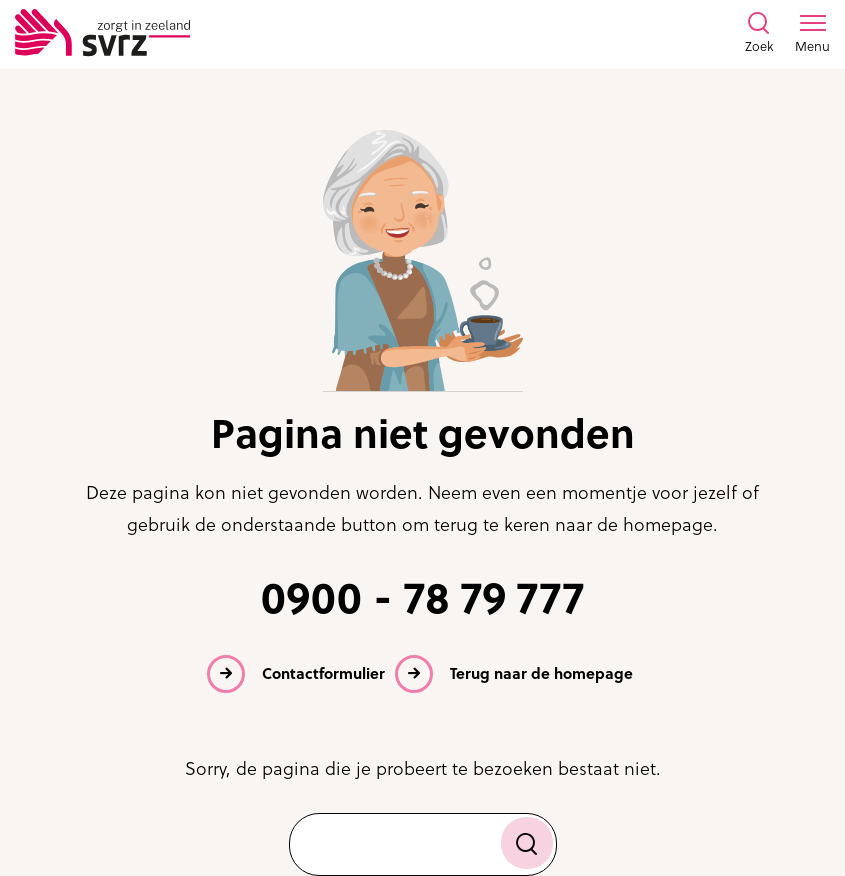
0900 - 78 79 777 (422, 598)
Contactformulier (323, 673)
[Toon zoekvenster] (759, 34)
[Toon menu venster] (812, 34)
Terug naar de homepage (541, 673)
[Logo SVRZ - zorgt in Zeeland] (102, 34)
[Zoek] (527, 843)
